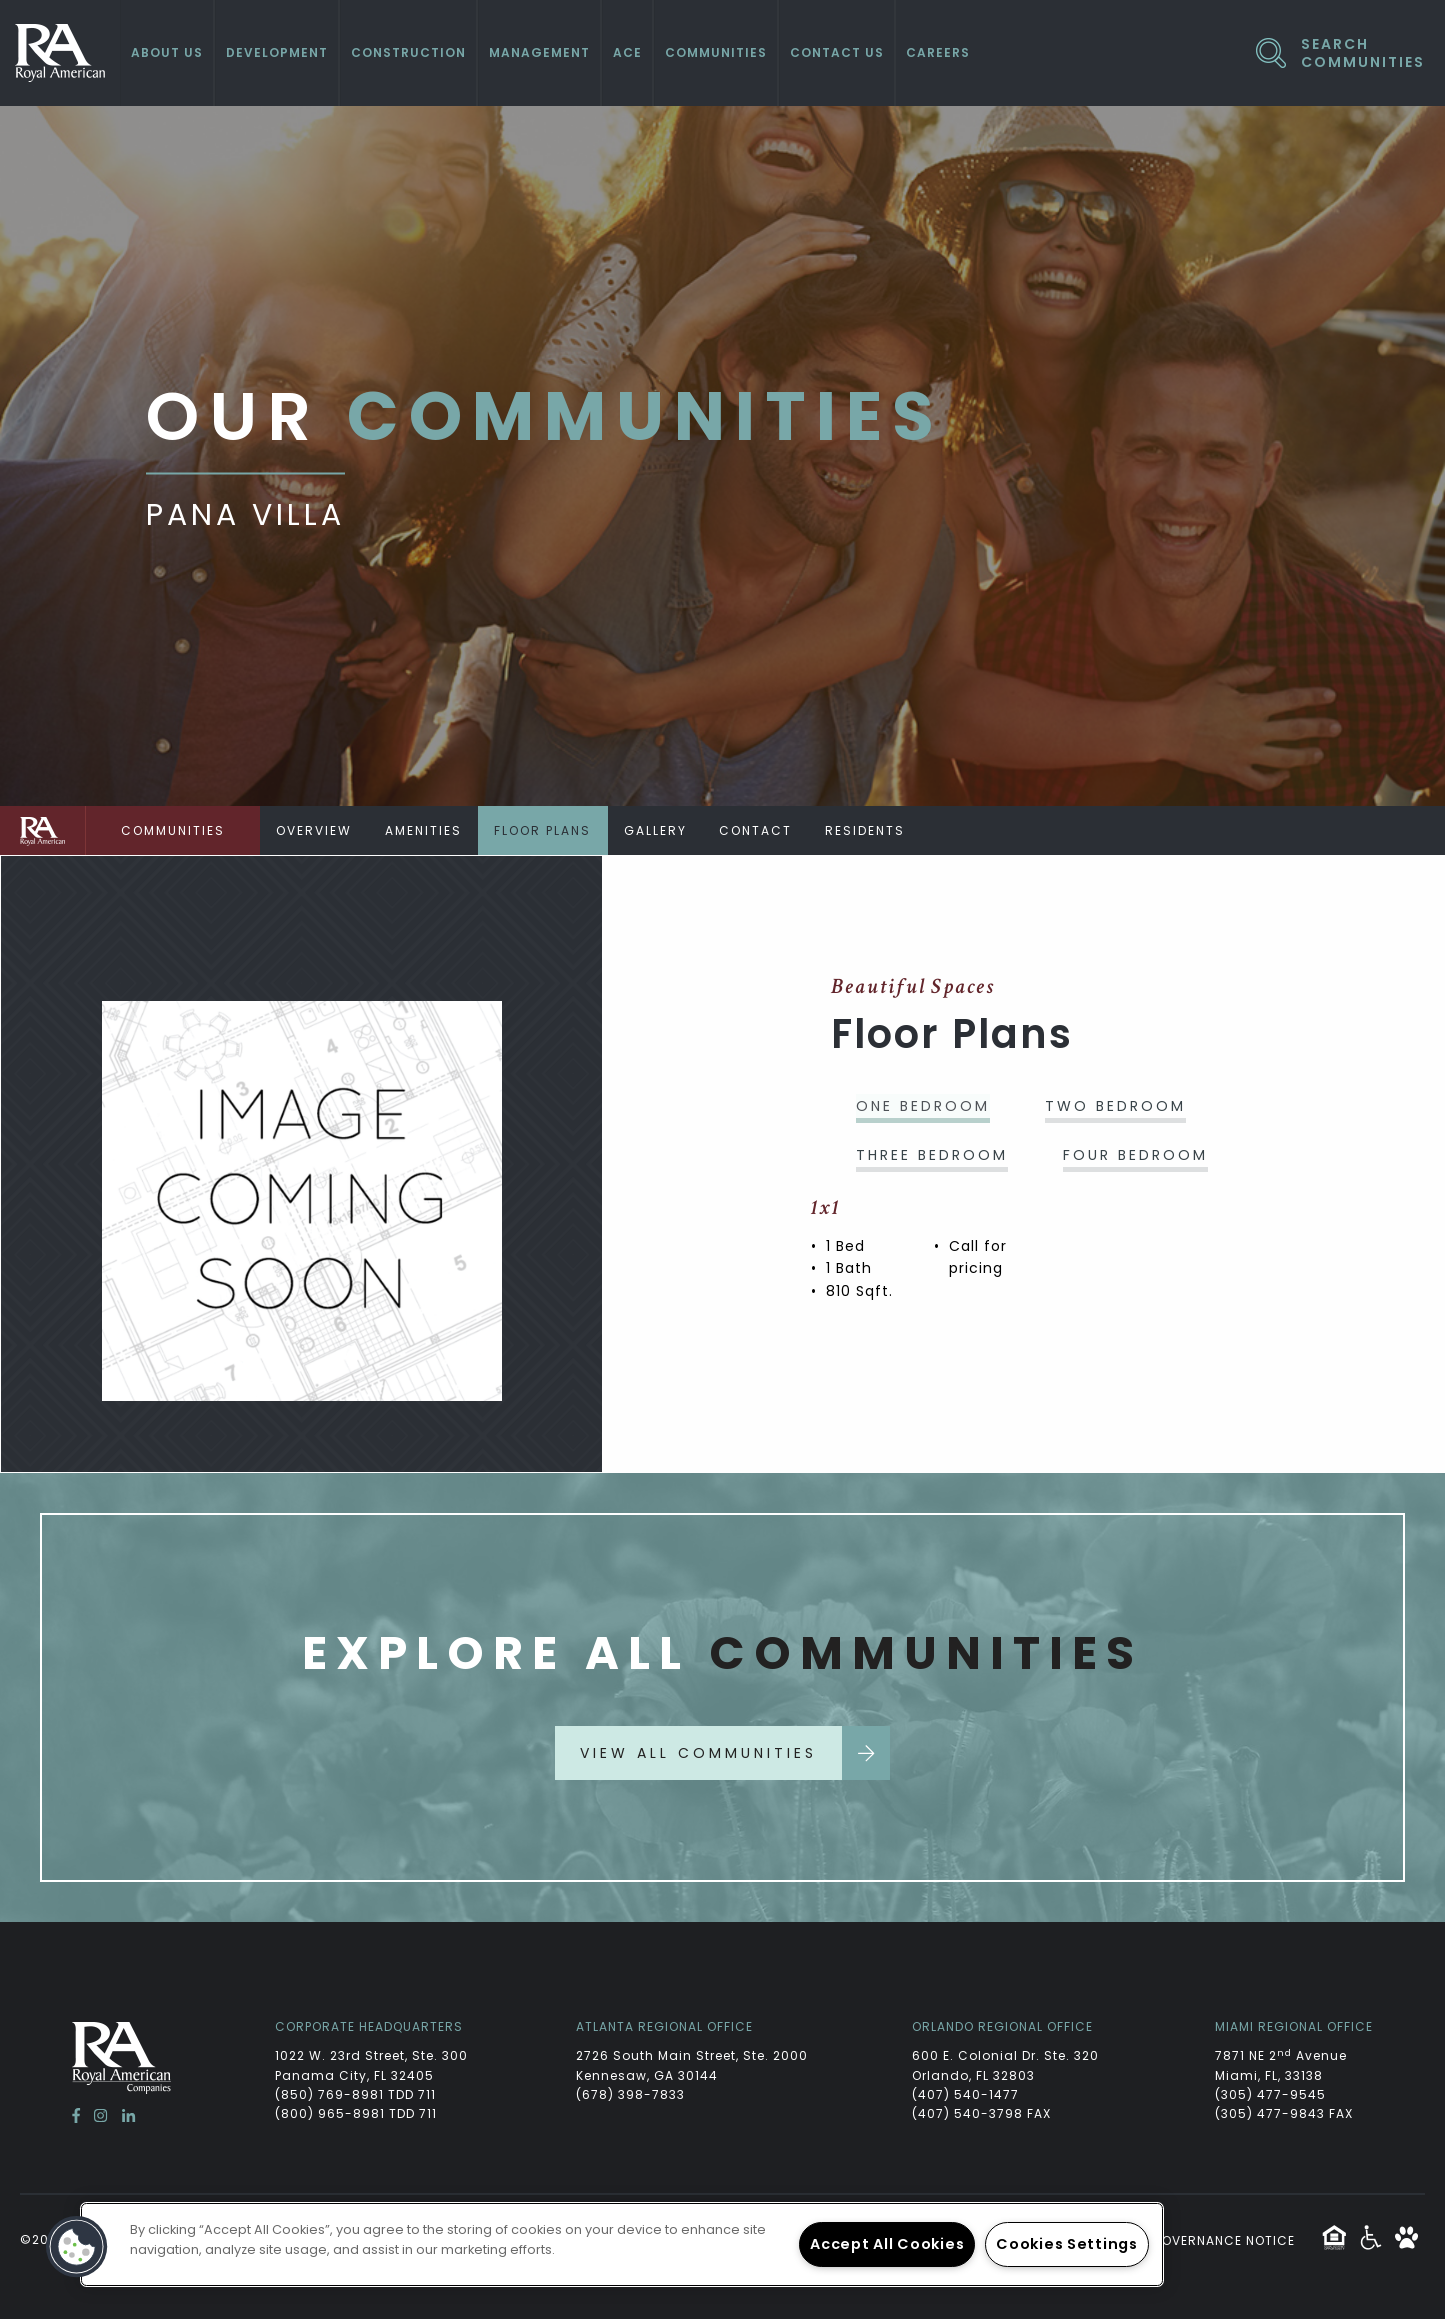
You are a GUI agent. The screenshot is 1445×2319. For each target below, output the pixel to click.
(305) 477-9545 (1270, 2094)
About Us (167, 52)
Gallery (664, 830)
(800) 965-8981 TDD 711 (356, 2113)
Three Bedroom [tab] (932, 1155)
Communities (716, 52)
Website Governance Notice (1192, 2240)
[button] (77, 2247)
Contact (767, 830)
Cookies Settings (1067, 2244)
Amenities (427, 830)
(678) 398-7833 (630, 2094)
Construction (408, 52)
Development (277, 52)
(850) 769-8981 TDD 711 (355, 2094)
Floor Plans (549, 830)
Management (539, 52)
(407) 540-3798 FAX (981, 2113)
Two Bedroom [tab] (1115, 1106)
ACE (627, 52)
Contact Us (837, 52)
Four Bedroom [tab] (1135, 1155)
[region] (622, 2244)
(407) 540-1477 (965, 2094)
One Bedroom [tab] (923, 1106)
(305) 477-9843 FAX (1284, 2113)
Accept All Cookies (887, 2244)
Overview (316, 830)
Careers (938, 52)
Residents (879, 830)
